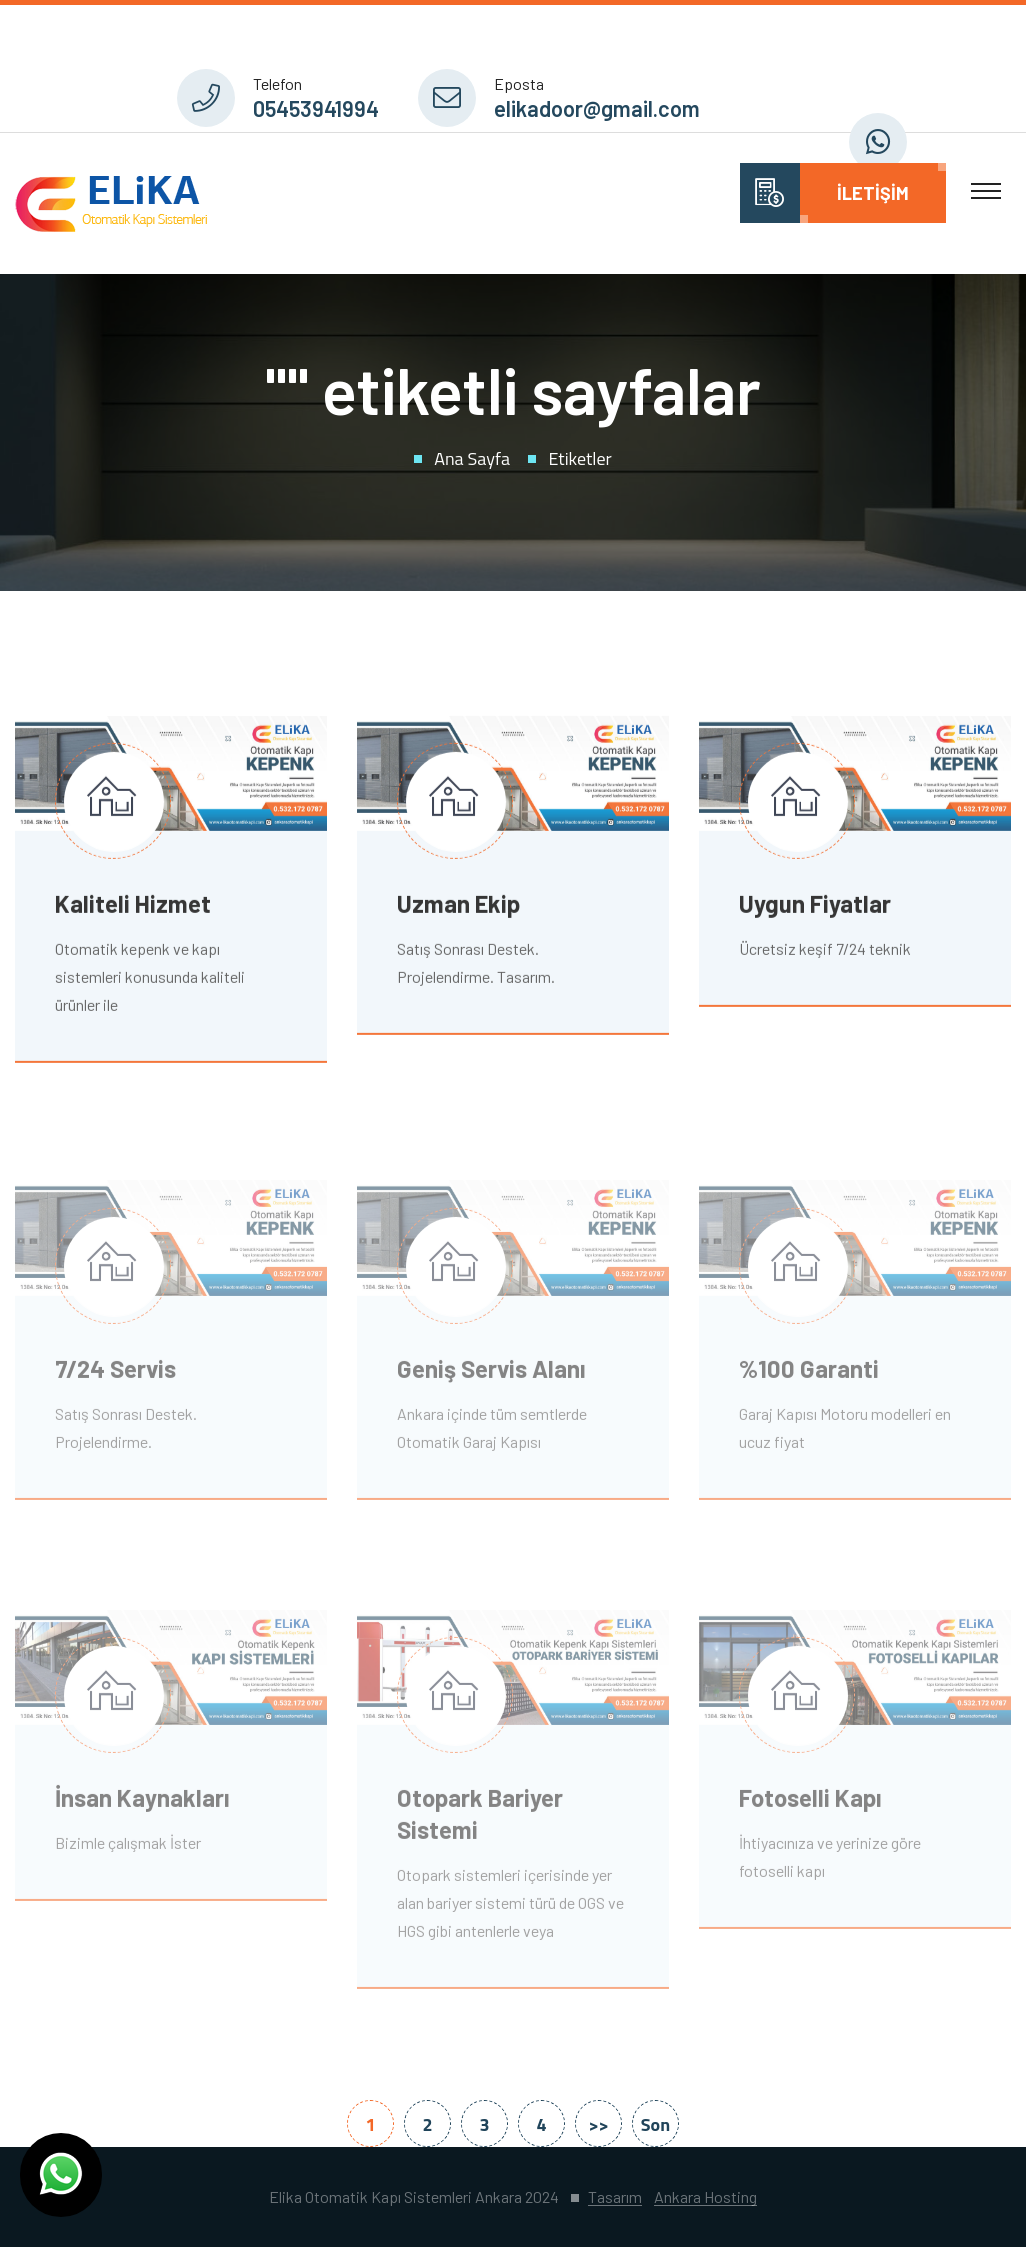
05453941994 (316, 108)
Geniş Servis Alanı (491, 1373)
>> (598, 2124)
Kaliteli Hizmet (133, 905)
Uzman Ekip (458, 905)
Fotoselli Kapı (810, 1803)
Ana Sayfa (472, 458)
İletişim (873, 193)
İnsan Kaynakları (142, 1803)
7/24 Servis (115, 1373)
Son (655, 2124)
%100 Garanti (809, 1373)
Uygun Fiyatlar (815, 905)
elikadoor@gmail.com (597, 108)
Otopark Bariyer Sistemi (480, 1819)
